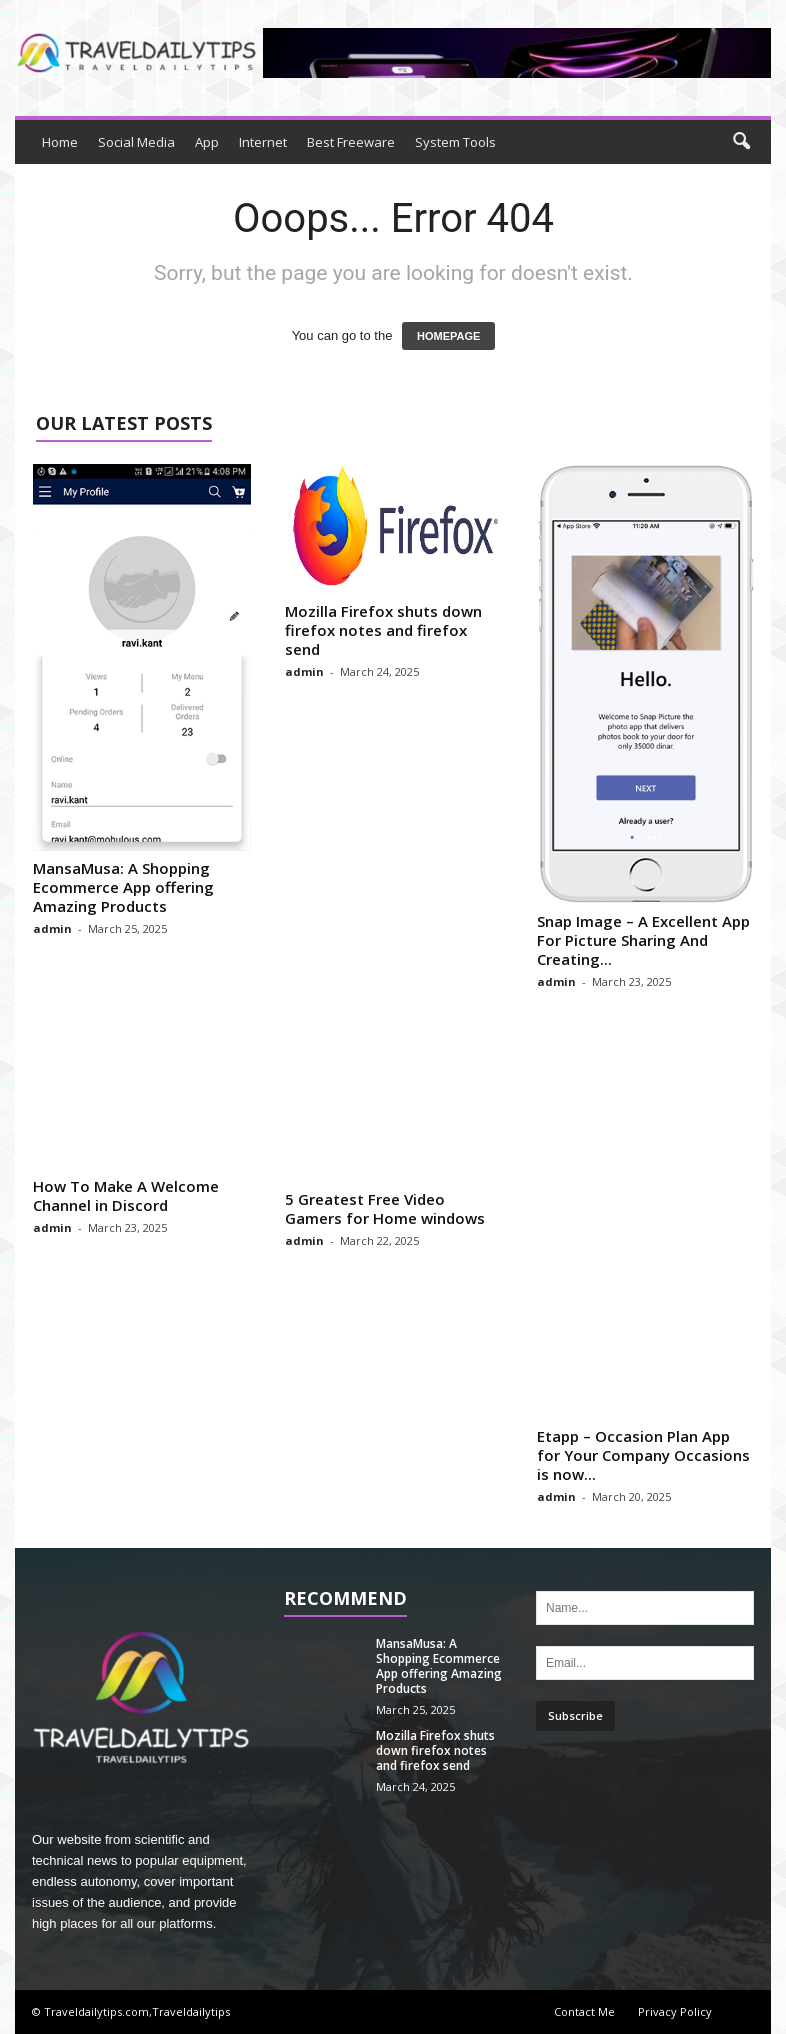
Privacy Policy (675, 2011)
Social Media (136, 142)
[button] (741, 142)
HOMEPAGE (448, 336)
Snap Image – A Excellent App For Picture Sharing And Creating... (643, 940)
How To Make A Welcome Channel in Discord (126, 1195)
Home (60, 142)
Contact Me (584, 2011)
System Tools (455, 142)
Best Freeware (351, 142)
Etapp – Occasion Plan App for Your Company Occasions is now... (643, 1455)
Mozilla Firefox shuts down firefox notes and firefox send (383, 630)
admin (52, 928)
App (207, 142)
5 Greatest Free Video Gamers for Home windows (385, 1208)
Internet (263, 142)
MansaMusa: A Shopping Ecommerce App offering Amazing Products (123, 887)
